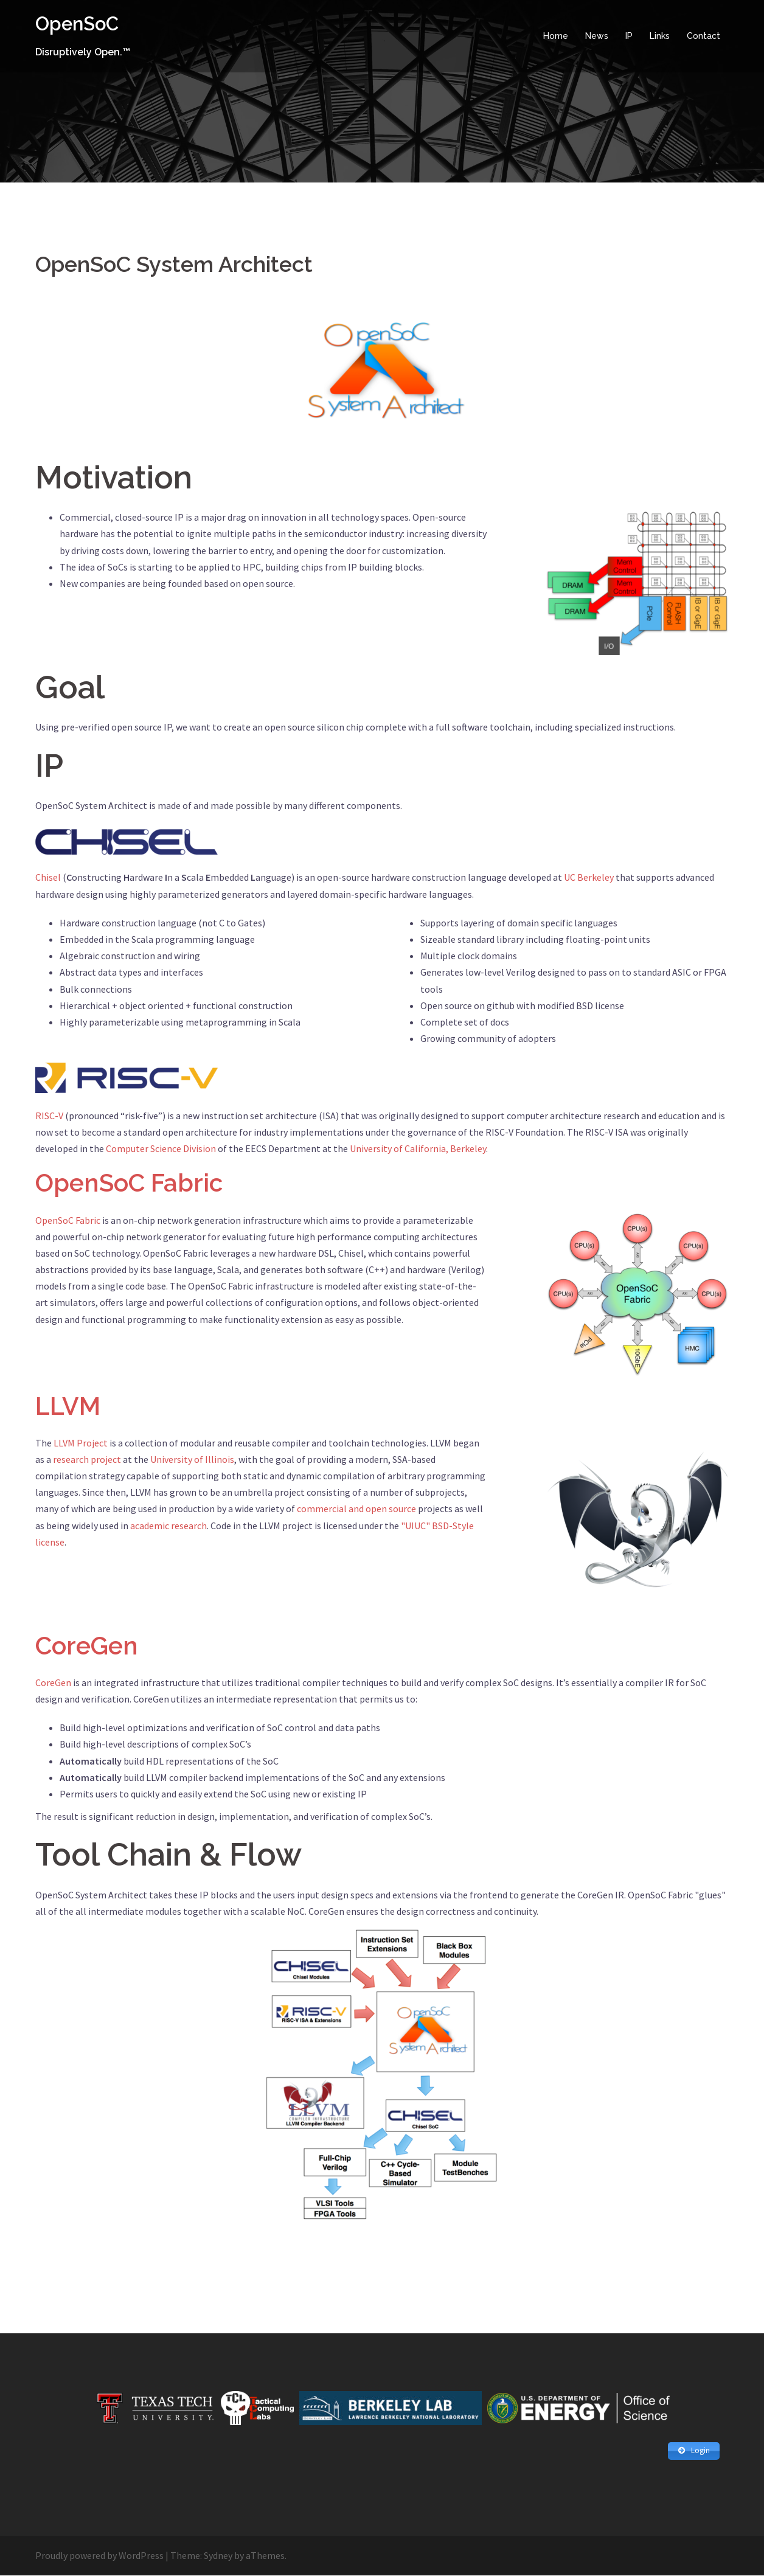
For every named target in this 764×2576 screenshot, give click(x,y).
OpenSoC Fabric (131, 1183)
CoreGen (88, 1645)
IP (629, 36)
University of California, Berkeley (418, 1148)
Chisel (48, 877)
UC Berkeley (589, 877)
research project (87, 1459)
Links (660, 36)
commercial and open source (356, 1508)
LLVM (68, 1405)
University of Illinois (192, 1459)
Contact (703, 36)
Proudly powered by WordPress (99, 2556)
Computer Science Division (161, 1148)
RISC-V (49, 1115)
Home (555, 36)
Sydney (218, 2556)
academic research (168, 1525)
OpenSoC (78, 23)
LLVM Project (81, 1442)
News (596, 36)
